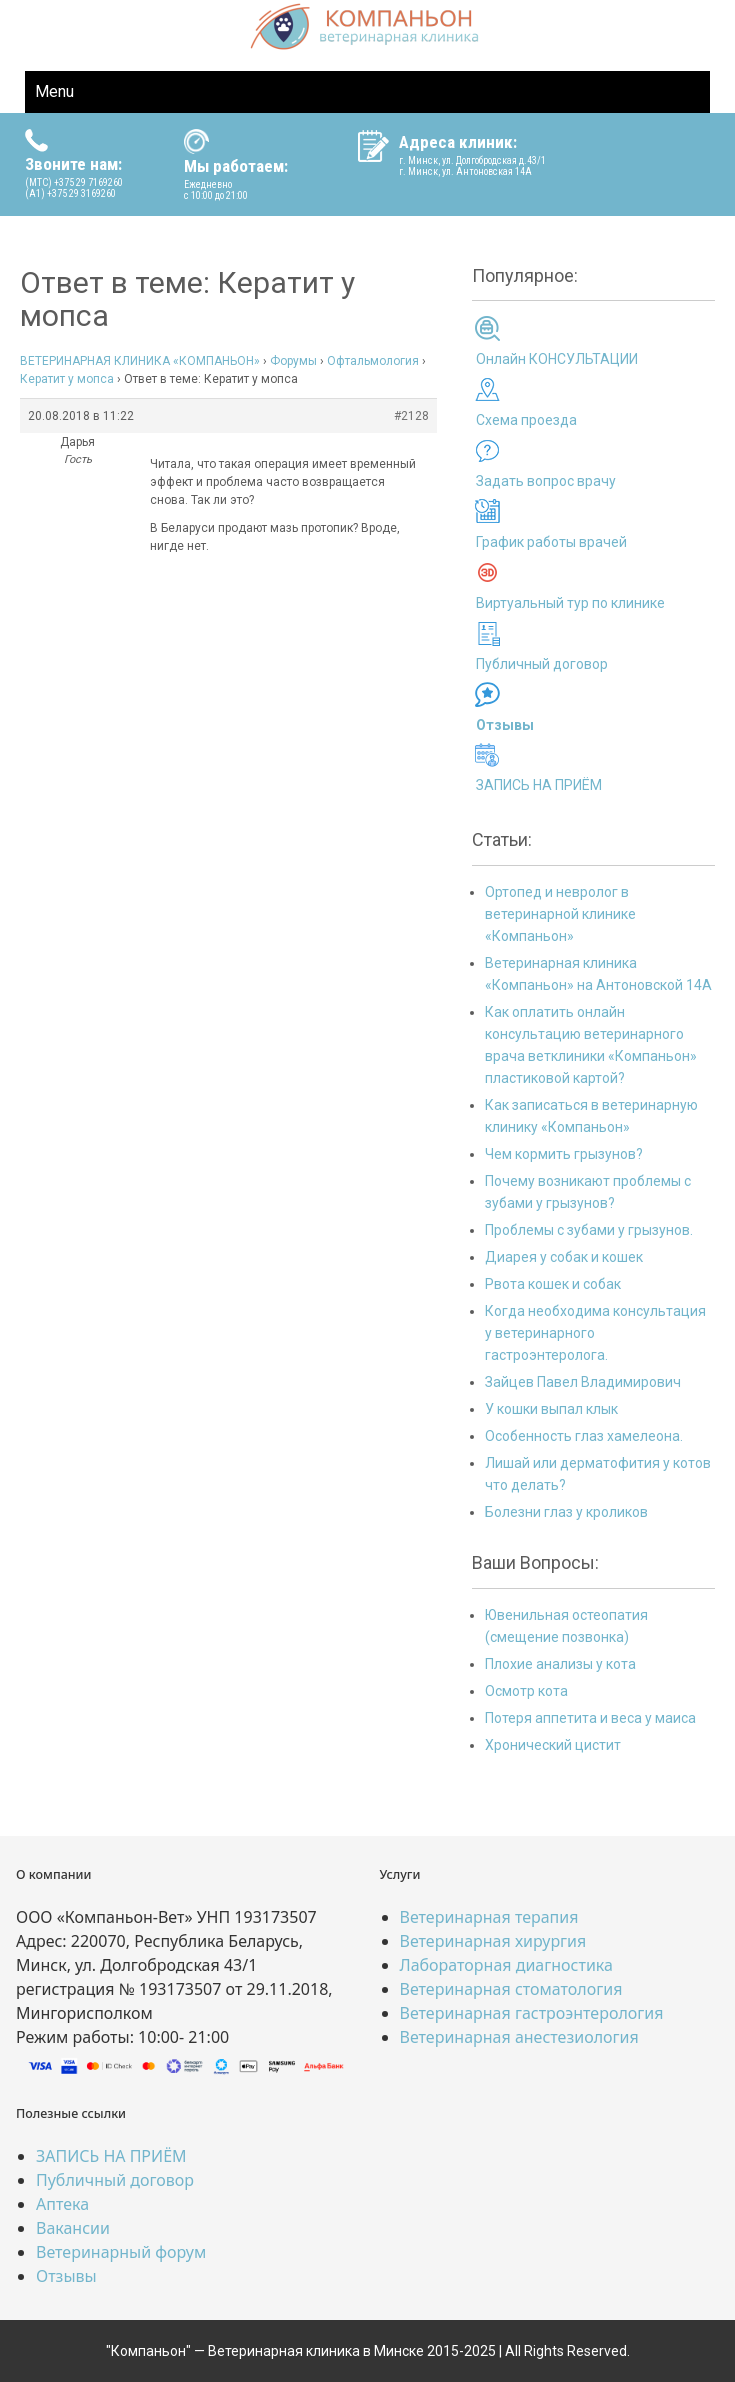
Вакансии (73, 2228)
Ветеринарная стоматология (511, 1989)
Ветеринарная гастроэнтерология (532, 2013)
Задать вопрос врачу (546, 481)
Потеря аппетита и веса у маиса (590, 1718)
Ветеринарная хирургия (493, 1941)
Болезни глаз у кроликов (566, 1512)
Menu (54, 91)
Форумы (293, 361)
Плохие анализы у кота (560, 1664)
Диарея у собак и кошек (564, 1257)
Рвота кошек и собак (553, 1284)
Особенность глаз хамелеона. (584, 1436)
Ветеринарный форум (121, 2252)
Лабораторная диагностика (506, 1965)
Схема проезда (526, 420)
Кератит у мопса (67, 379)
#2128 (411, 416)
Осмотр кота (526, 1691)
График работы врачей (551, 542)
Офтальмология (373, 361)
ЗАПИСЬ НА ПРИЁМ (539, 785)
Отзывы (66, 2276)
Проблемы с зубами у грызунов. (589, 1230)
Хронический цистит (553, 1745)
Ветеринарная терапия (489, 1917)
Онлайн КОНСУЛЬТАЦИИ (557, 359)
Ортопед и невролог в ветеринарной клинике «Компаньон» (560, 914)
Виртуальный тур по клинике (570, 603)
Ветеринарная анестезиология (519, 2037)
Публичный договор (542, 664)
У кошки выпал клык (551, 1409)
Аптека (62, 2204)
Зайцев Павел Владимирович (583, 1382)
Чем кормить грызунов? (564, 1154)
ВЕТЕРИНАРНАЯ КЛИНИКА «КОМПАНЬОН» (140, 361)
